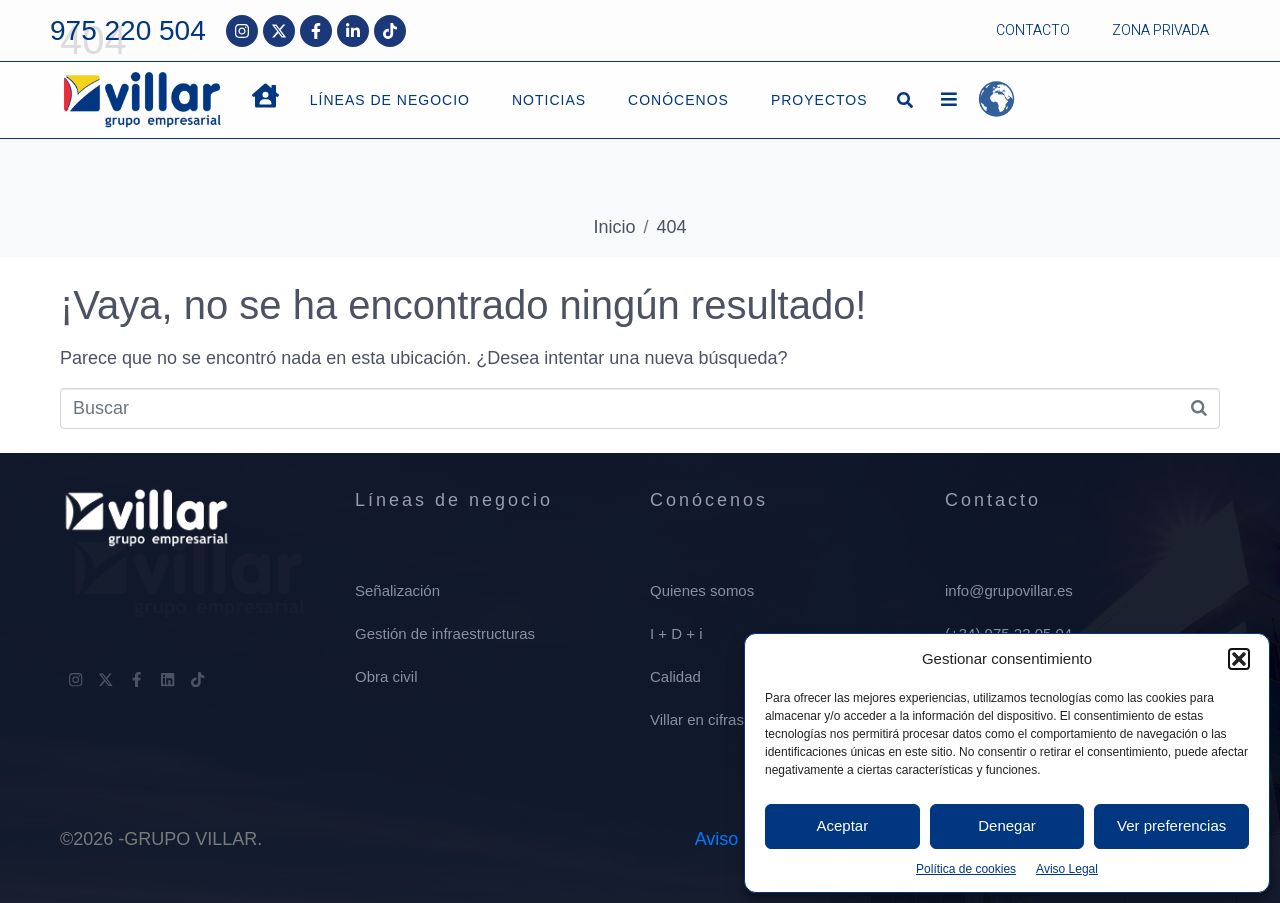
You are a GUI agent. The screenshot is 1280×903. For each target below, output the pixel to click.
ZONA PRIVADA (1160, 30)
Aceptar (842, 825)
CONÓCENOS (678, 100)
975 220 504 (128, 30)
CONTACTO (1033, 30)
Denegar (1007, 825)
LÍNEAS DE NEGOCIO (390, 100)
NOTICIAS (549, 100)
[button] (1239, 659)
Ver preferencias (1171, 825)
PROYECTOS (819, 100)
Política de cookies (966, 869)
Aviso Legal (1067, 869)
